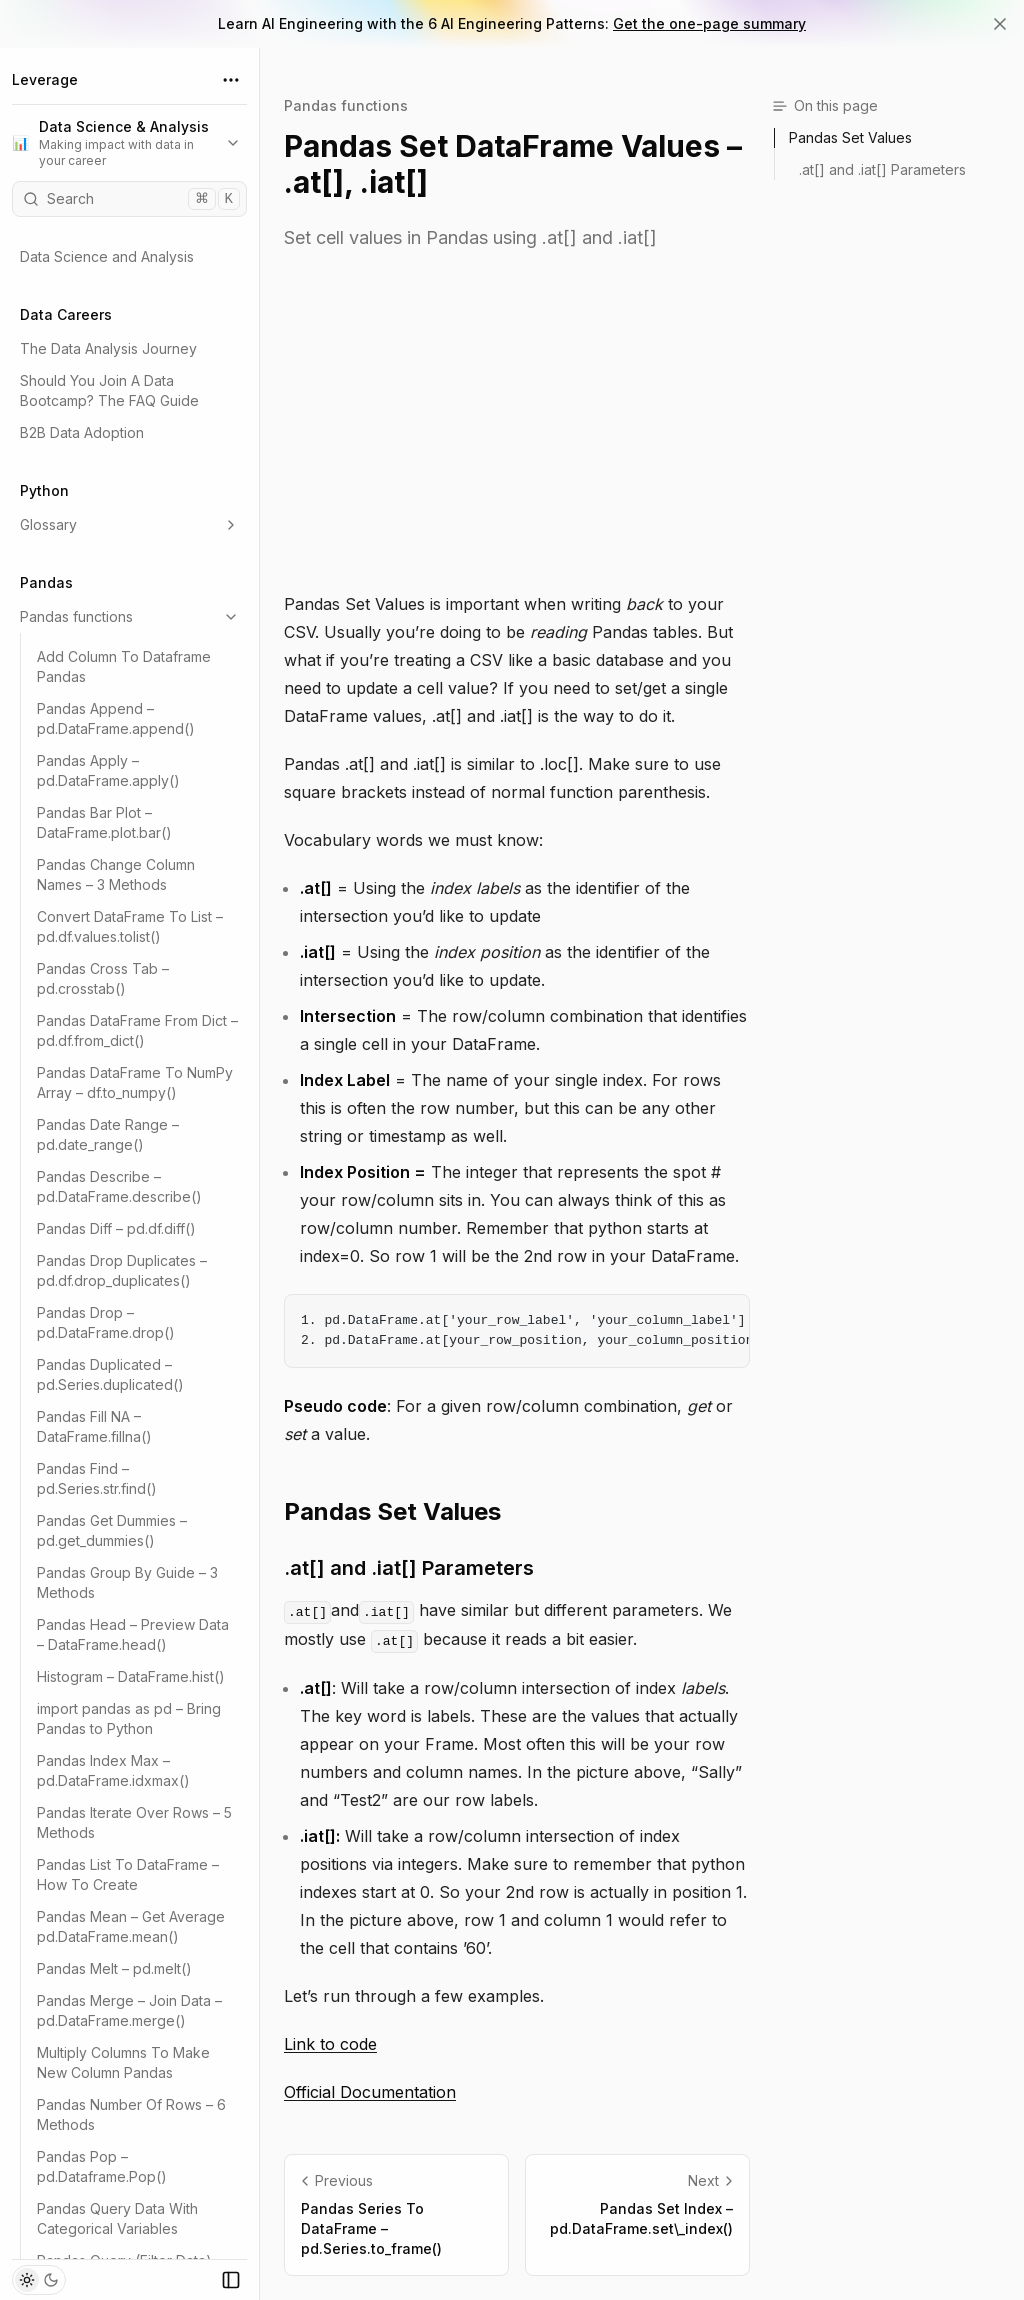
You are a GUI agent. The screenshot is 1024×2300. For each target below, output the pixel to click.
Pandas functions (129, 616)
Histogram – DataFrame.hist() (131, 1676)
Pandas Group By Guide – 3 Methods (127, 1582)
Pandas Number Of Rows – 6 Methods (131, 2114)
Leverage (45, 79)
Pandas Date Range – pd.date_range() (108, 1134)
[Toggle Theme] (39, 2280)
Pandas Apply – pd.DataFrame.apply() (108, 770)
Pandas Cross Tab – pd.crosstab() (103, 978)
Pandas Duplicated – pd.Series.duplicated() (110, 1374)
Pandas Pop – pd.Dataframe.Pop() (102, 2166)
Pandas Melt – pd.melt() (114, 1968)
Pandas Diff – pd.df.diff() (116, 1228)
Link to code (330, 2044)
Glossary (129, 524)
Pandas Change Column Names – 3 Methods (116, 874)
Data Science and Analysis (107, 256)
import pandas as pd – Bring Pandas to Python (129, 1718)
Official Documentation (370, 2092)
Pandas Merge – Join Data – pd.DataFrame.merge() (129, 2010)
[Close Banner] (1000, 24)
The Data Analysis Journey (108, 348)
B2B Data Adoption (82, 432)
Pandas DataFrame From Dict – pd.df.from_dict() (137, 1030)
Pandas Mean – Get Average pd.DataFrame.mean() (131, 1926)
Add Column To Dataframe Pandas (124, 666)
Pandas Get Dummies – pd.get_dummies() (112, 1530)
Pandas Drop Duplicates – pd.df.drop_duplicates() (122, 1270)
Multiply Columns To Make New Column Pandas (123, 2062)
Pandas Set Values (392, 1511)
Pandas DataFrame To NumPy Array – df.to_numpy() (135, 1082)
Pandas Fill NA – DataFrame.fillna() (94, 1426)
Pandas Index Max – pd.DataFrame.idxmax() (113, 1770)
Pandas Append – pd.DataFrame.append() (116, 718)
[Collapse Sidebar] (231, 2280)
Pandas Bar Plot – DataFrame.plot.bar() (104, 822)
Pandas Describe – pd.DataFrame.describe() (119, 1186)
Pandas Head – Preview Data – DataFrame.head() (133, 1634)
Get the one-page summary (709, 23)
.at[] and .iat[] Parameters (409, 1568)
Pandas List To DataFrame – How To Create (128, 1874)
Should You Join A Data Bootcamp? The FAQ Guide (109, 390)
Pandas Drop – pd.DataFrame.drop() (106, 1322)
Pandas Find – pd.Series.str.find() (97, 1478)
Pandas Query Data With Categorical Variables (117, 2218)
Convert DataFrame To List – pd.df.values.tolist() (130, 926)
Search (131, 199)
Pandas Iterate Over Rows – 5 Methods (134, 1822)
